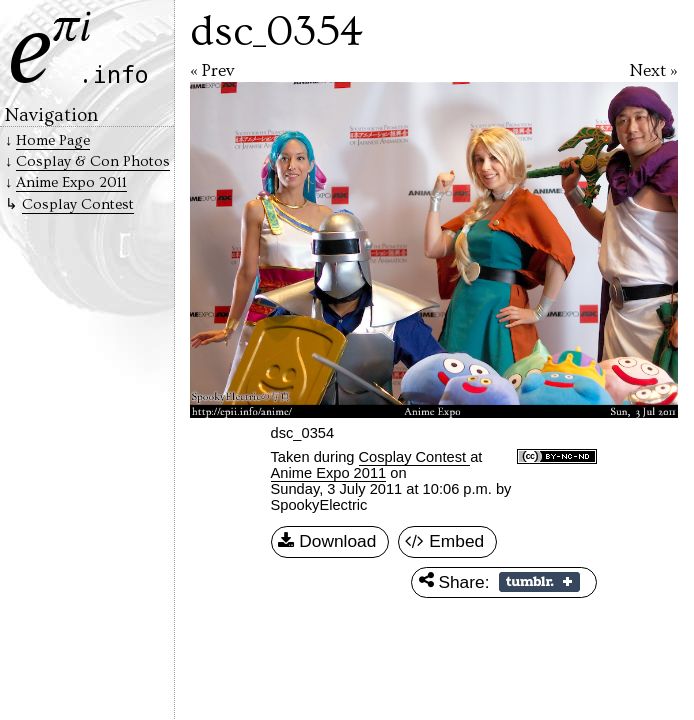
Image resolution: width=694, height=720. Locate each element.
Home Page (53, 140)
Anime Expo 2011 (329, 473)
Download (327, 542)
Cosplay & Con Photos (93, 161)
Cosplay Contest (415, 457)
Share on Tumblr (539, 582)
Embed (444, 542)
